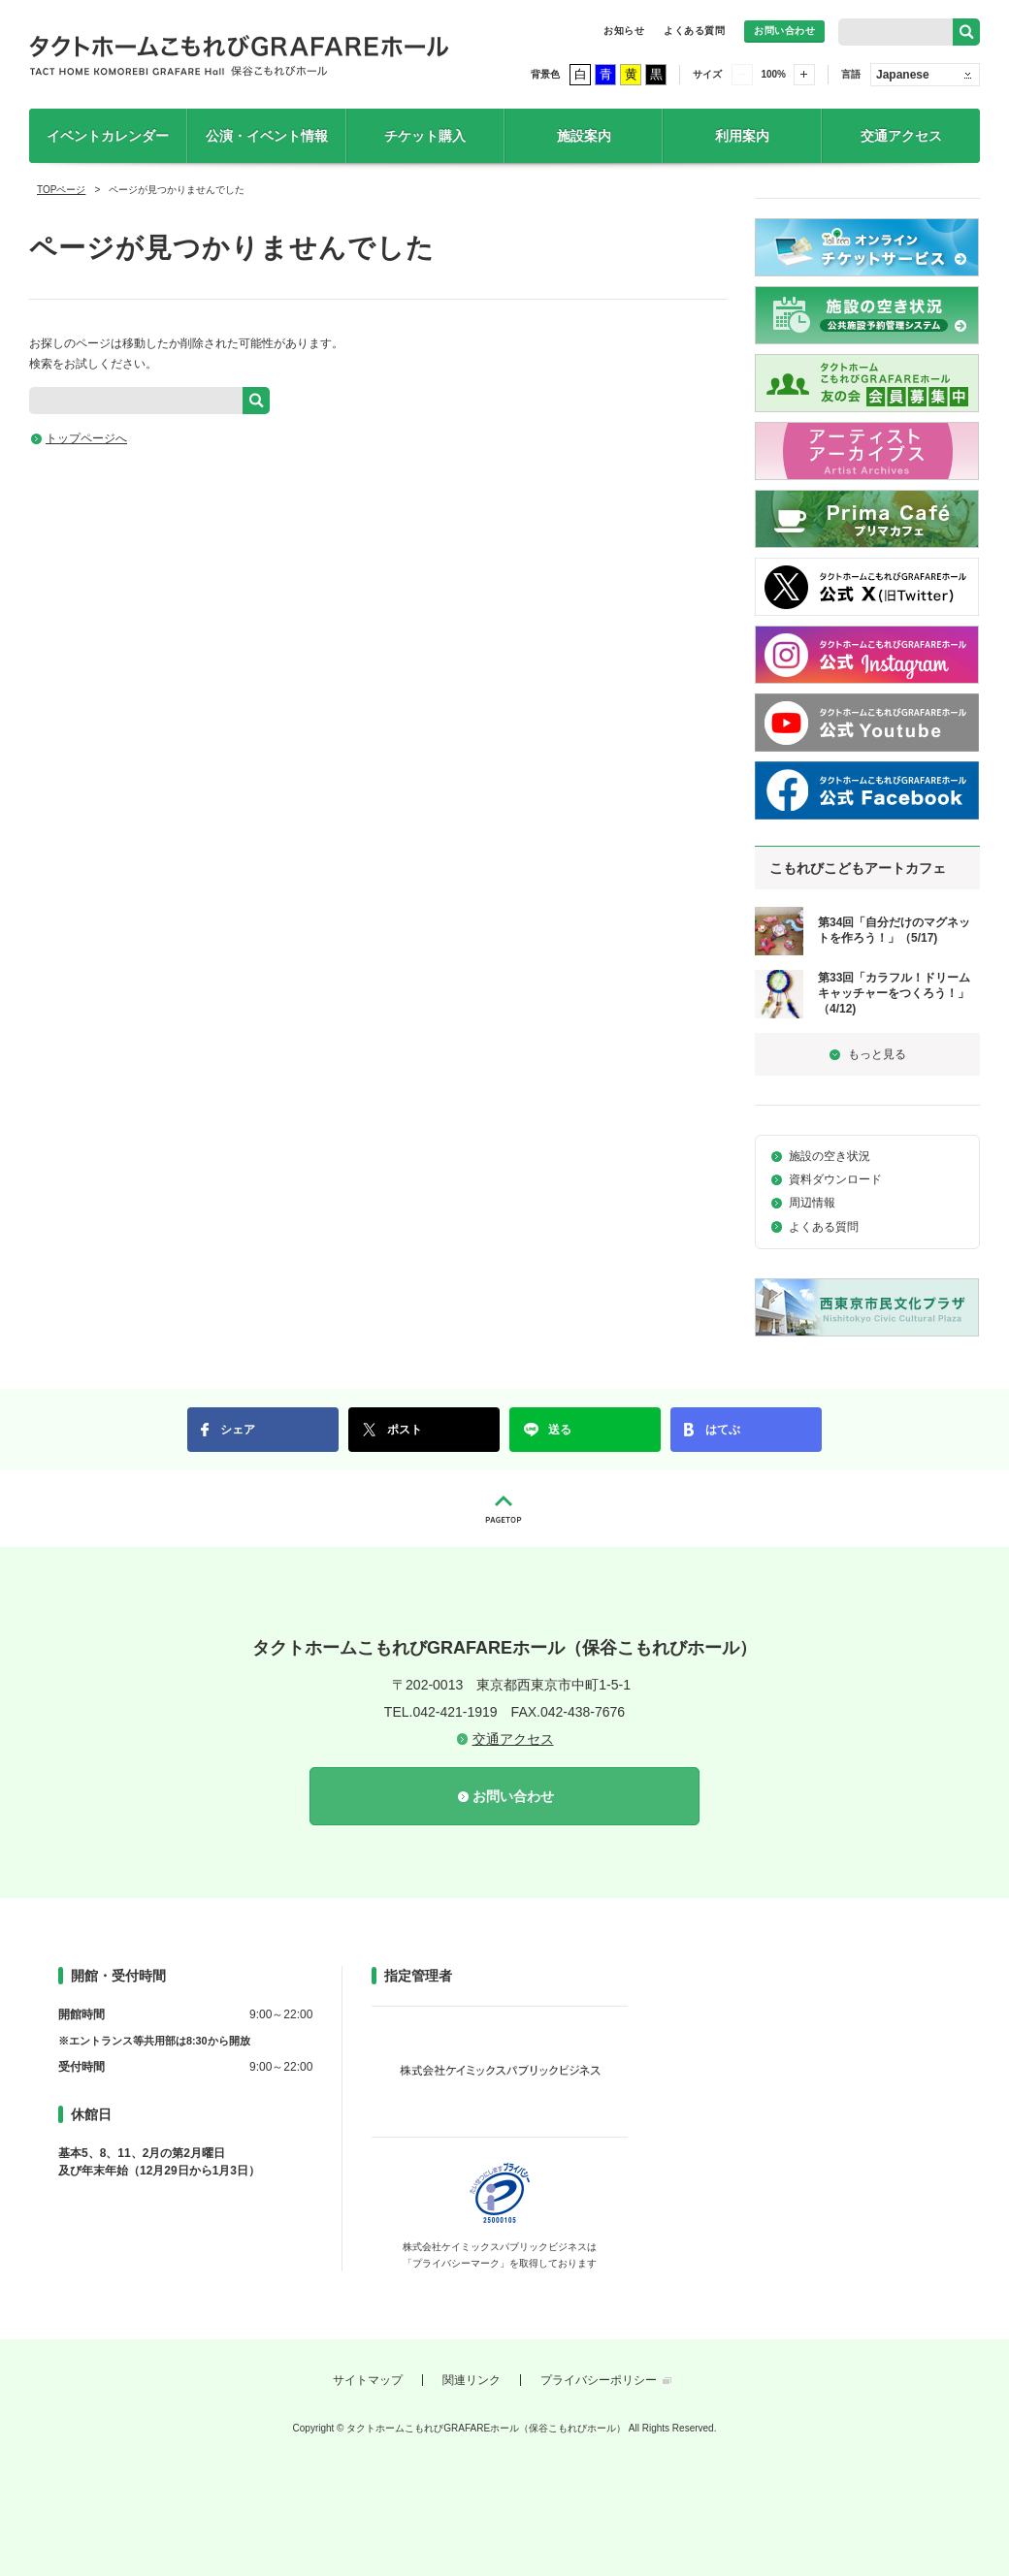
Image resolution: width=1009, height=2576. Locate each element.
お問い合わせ (784, 30)
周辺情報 (812, 1202)
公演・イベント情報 (267, 136)
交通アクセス (901, 136)
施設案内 (584, 136)
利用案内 (742, 136)
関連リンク (471, 2380)
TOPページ (61, 189)
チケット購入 (425, 136)
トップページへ (86, 438)
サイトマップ (368, 2380)
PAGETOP (504, 1508)
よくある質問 (694, 30)
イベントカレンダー (108, 136)
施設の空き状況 (829, 1156)
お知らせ (623, 30)
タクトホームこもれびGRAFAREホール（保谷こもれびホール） (239, 54)
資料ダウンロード (835, 1179)
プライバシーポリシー (598, 2380)
